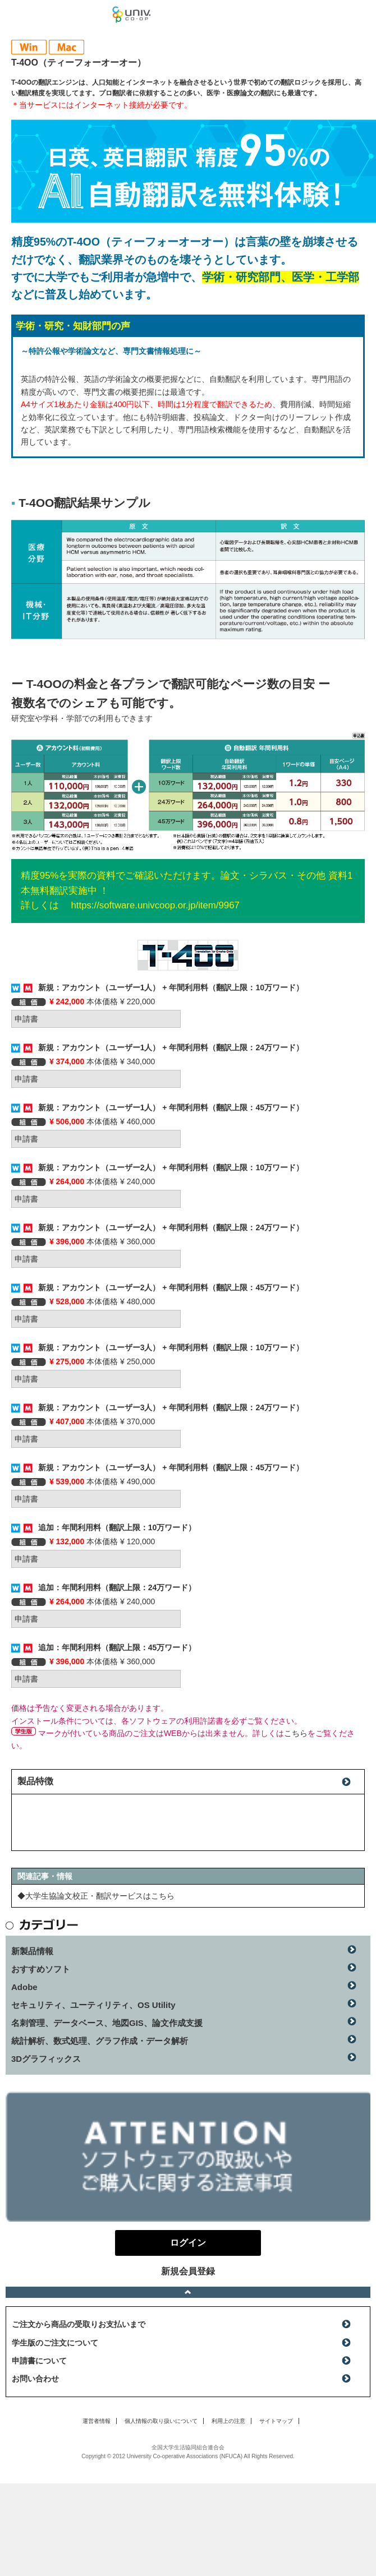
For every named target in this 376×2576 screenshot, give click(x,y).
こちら (296, 1733)
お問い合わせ (35, 2378)
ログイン (361, 16)
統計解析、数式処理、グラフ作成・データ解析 (99, 2041)
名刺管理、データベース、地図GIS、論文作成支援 (107, 2023)
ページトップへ (188, 2292)
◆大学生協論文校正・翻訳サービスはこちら (96, 1895)
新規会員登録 (188, 2271)
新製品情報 (32, 1951)
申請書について (39, 2360)
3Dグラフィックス (46, 2058)
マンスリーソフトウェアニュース (56, 14)
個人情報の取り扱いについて (161, 2421)
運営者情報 (96, 2421)
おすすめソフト (40, 1969)
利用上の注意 (228, 2421)
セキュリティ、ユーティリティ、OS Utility (93, 2005)
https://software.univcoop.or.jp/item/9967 (155, 905)
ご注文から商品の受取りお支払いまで (78, 2324)
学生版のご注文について (55, 2342)
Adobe (24, 1987)
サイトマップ (276, 2421)
